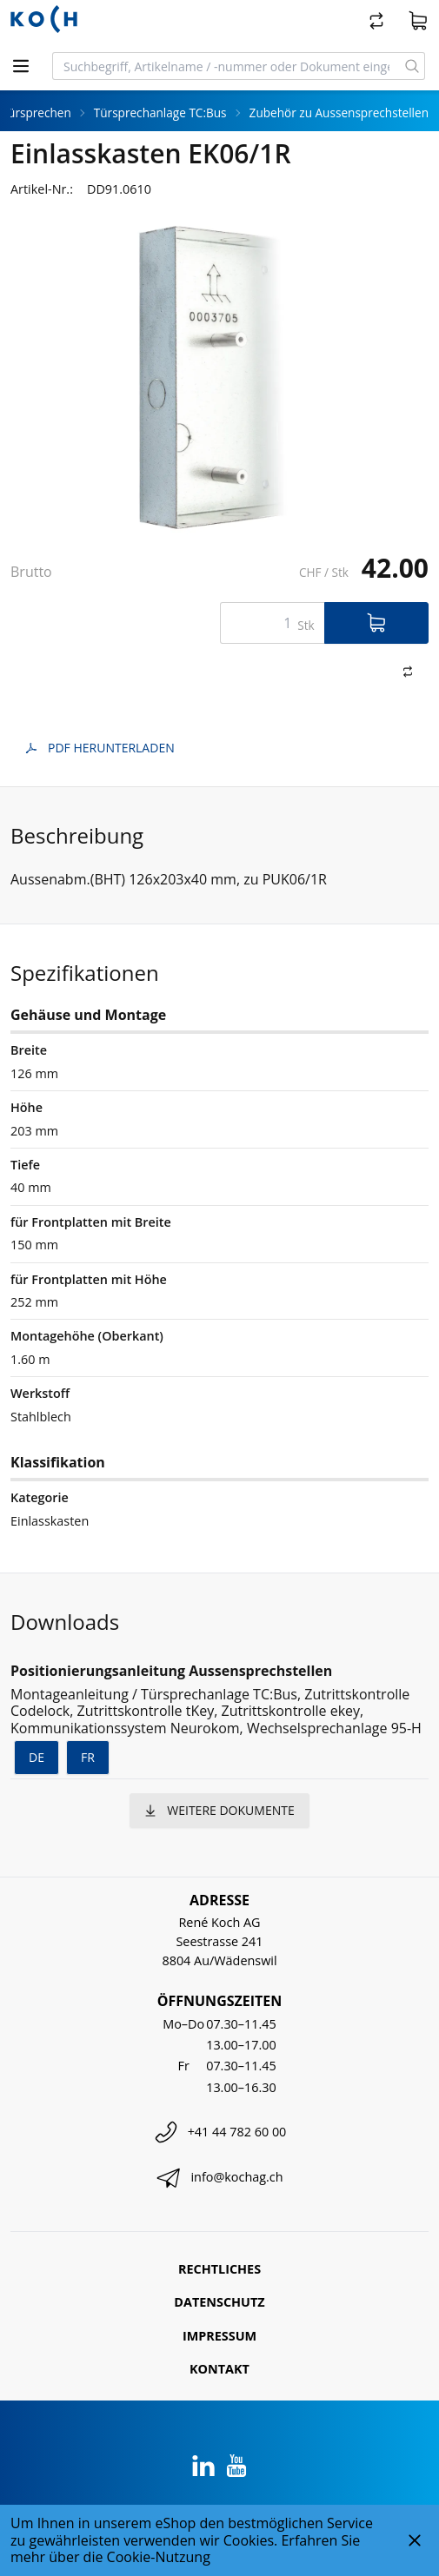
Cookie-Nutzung (158, 2556)
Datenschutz (219, 2302)
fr (88, 1757)
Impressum (219, 2336)
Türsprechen (36, 112)
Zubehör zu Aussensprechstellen (339, 112)
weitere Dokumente (219, 1810)
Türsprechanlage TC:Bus (160, 112)
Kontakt (219, 2369)
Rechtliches (219, 2269)
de (36, 1757)
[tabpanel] (219, 377)
